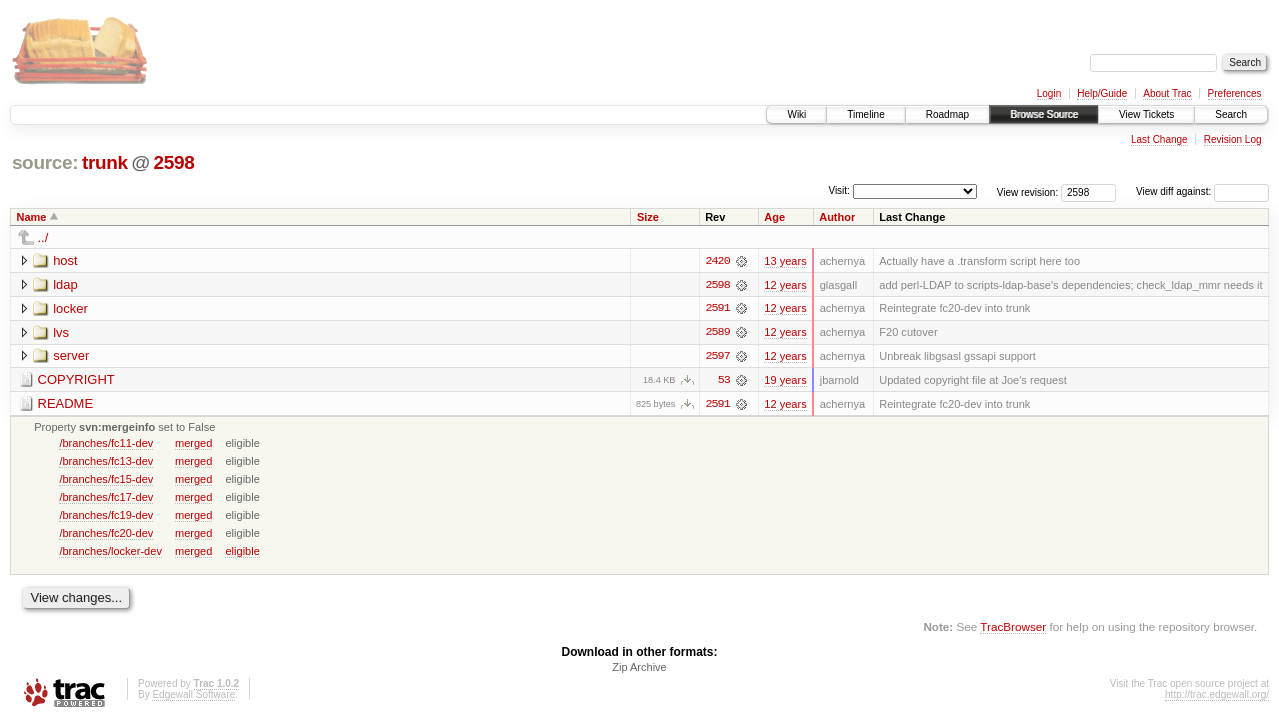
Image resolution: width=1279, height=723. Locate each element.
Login (1049, 93)
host (65, 260)
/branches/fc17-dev (106, 498)
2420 (717, 261)
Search (1231, 114)
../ (43, 237)
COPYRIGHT (76, 380)
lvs (61, 332)
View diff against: (1202, 191)
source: (45, 162)
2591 (717, 309)
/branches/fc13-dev (106, 462)
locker (70, 308)
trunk (105, 162)
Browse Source (1044, 114)
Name (32, 217)
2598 (173, 162)
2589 (717, 333)
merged (193, 444)
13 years (785, 261)
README (66, 404)
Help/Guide (1102, 93)
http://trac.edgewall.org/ (1217, 696)
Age (774, 217)
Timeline (865, 114)
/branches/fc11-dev (106, 444)
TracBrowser (1013, 628)
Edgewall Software (193, 696)
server (71, 356)
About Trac (1167, 93)
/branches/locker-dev (110, 552)
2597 (717, 357)
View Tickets (1146, 114)
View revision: (1028, 191)
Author (837, 217)
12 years (785, 285)
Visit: (839, 190)
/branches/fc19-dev (106, 516)
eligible (242, 552)
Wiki (796, 114)
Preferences (1235, 93)
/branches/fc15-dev (106, 480)
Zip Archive (639, 669)
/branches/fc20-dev (106, 534)
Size (648, 217)
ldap (65, 284)
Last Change (1159, 139)
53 (724, 381)
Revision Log (1233, 139)
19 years (785, 381)
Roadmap (947, 114)
